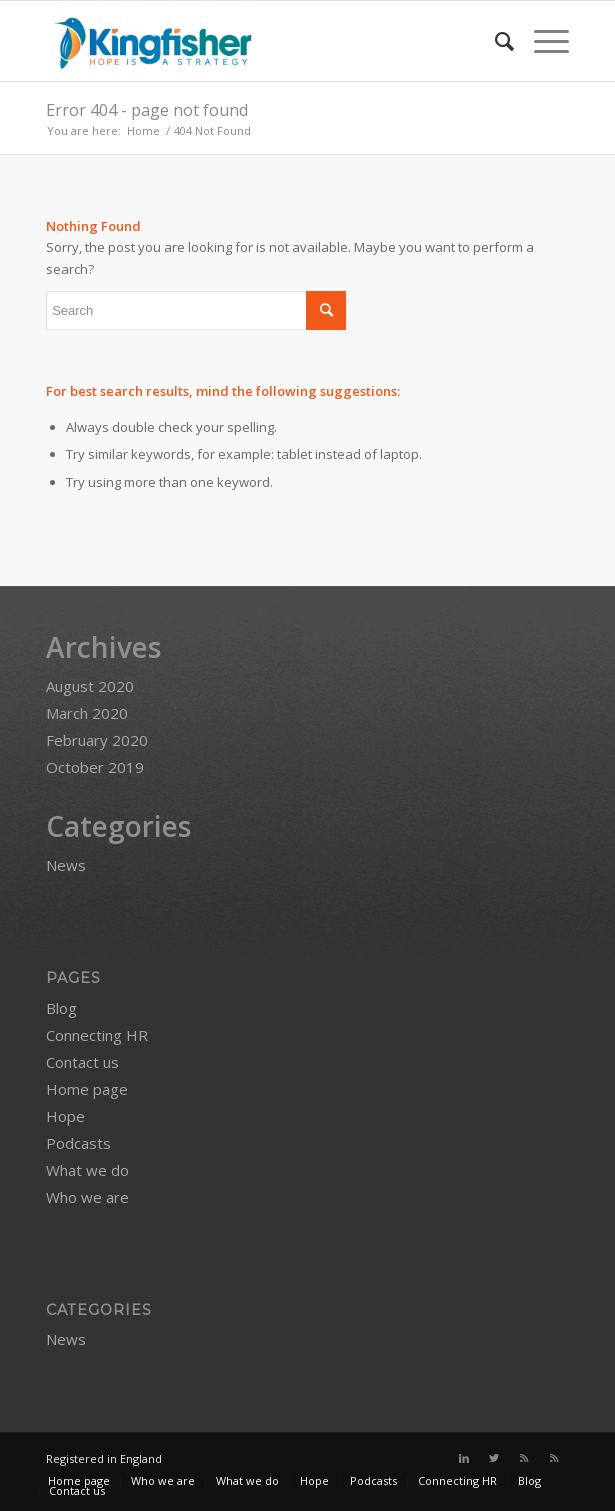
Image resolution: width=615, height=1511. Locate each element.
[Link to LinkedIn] (464, 1458)
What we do (87, 1170)
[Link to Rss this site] (524, 1458)
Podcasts (78, 1143)
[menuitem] (494, 41)
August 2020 (90, 686)
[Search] (494, 41)
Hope (65, 1116)
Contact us (82, 1062)
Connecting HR (97, 1035)
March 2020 (87, 713)
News (66, 865)
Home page (87, 1089)
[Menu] (541, 41)
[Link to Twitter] (494, 1458)
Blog (61, 1008)
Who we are (87, 1197)
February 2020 (97, 740)
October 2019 (95, 767)
